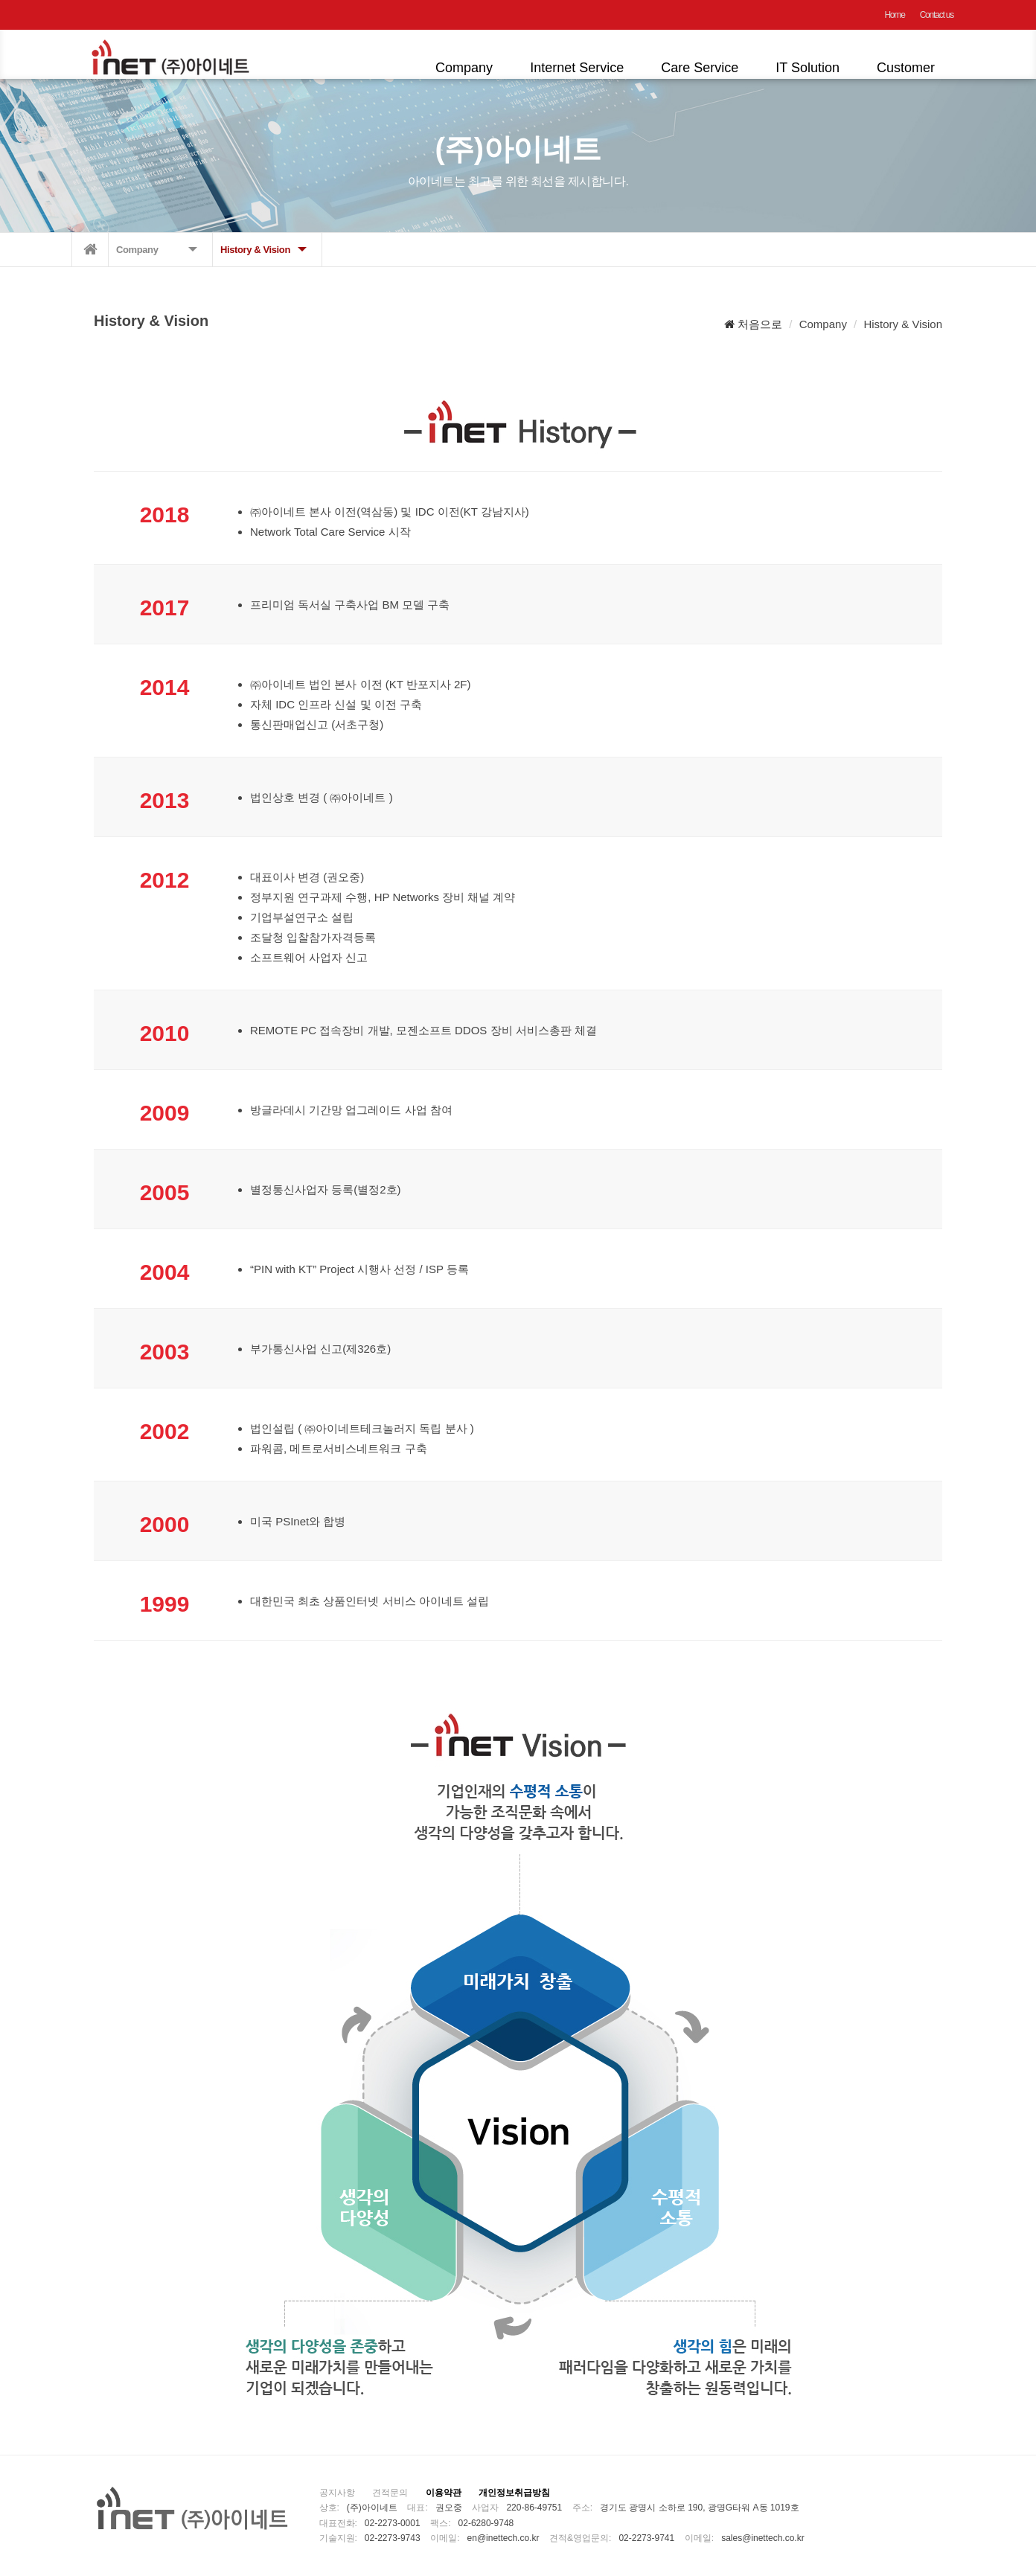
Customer (906, 67)
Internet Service (577, 67)
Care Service (699, 67)
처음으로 (753, 324)
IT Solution (808, 67)
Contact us (936, 15)
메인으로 (90, 249)
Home (894, 15)
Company (464, 67)
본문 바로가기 (0, 0)
